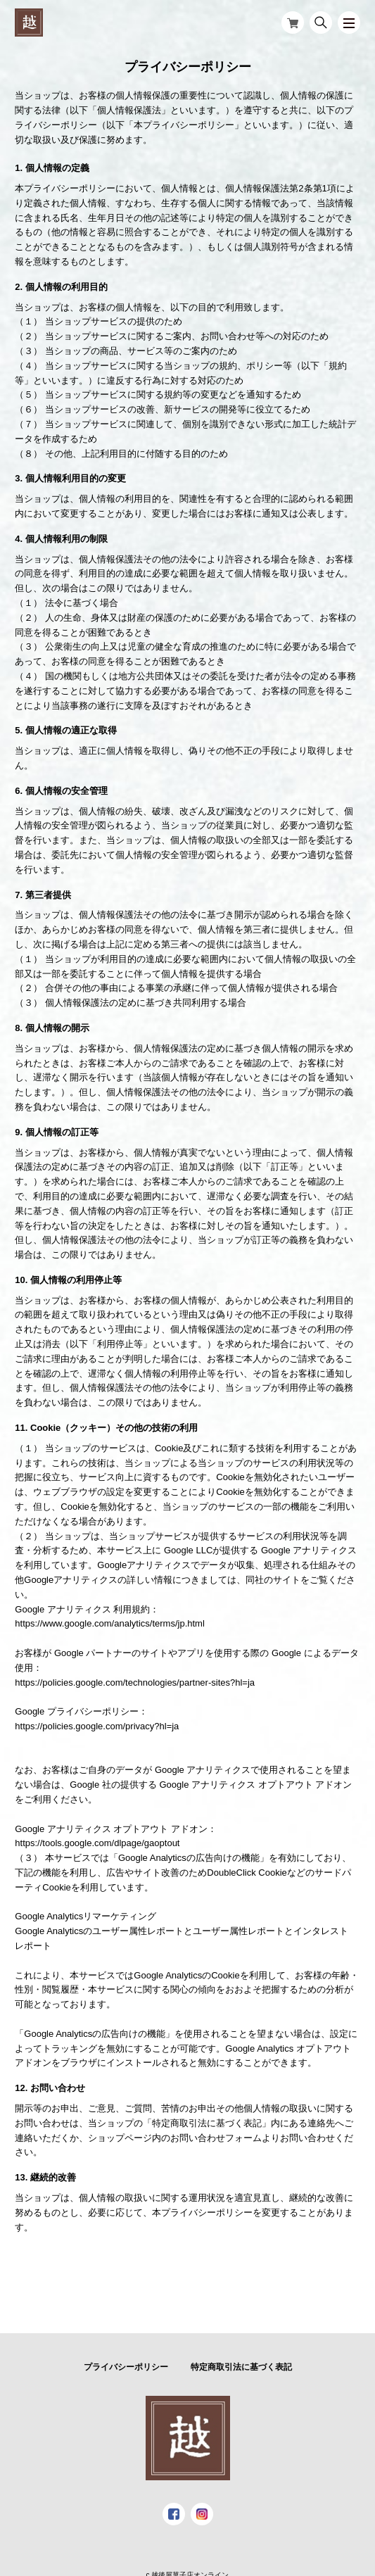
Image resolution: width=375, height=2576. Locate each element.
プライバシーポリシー (126, 2367)
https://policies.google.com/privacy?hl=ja (97, 1726)
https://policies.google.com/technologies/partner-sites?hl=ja (135, 1682)
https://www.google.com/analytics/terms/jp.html (110, 1623)
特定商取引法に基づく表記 (241, 2367)
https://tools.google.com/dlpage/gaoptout (97, 1843)
